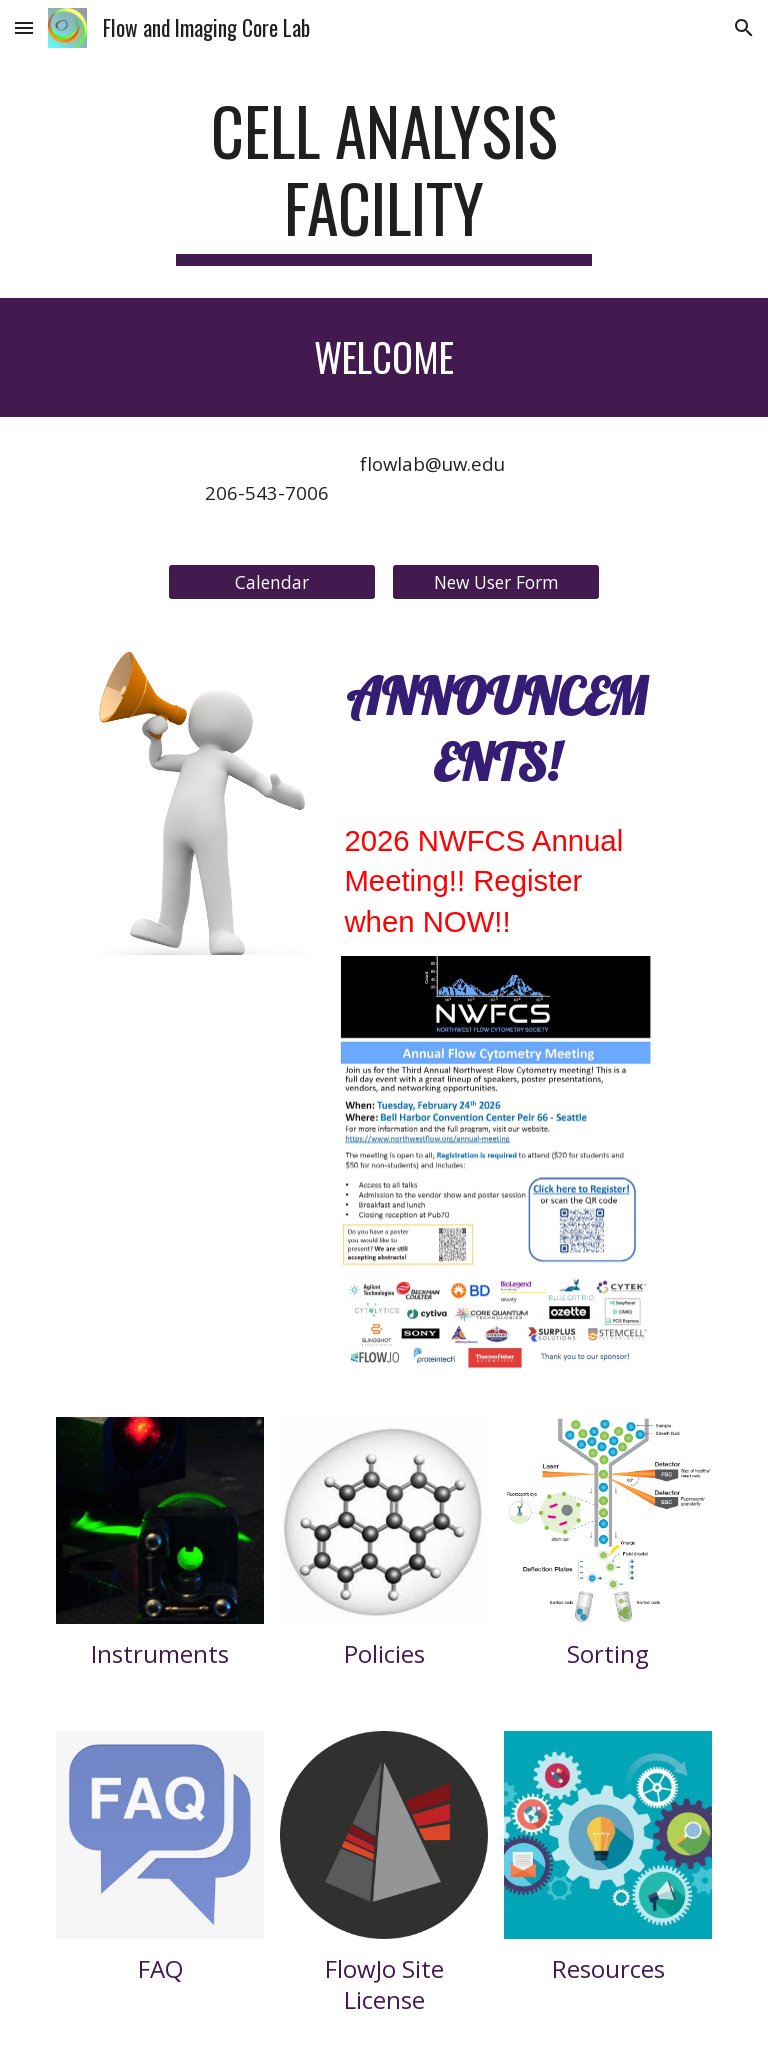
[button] (24, 27)
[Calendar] (271, 582)
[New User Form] (495, 582)
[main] (383, 179)
